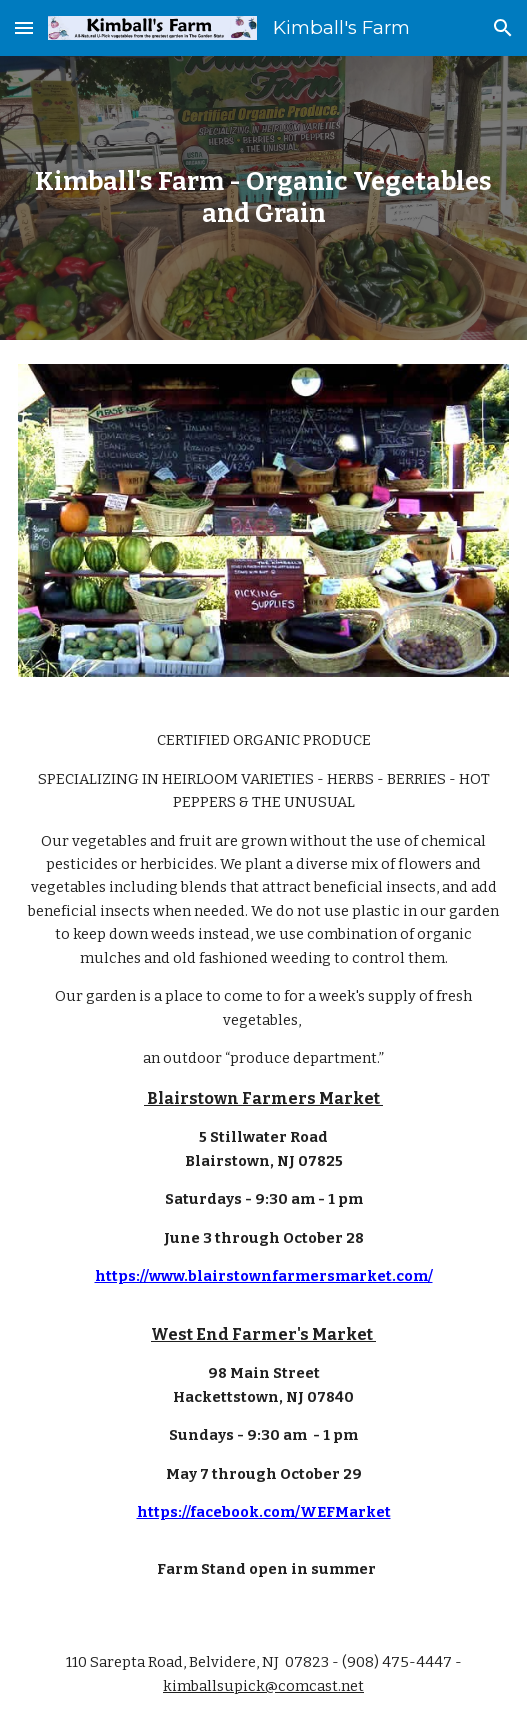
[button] (24, 27)
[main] (263, 197)
